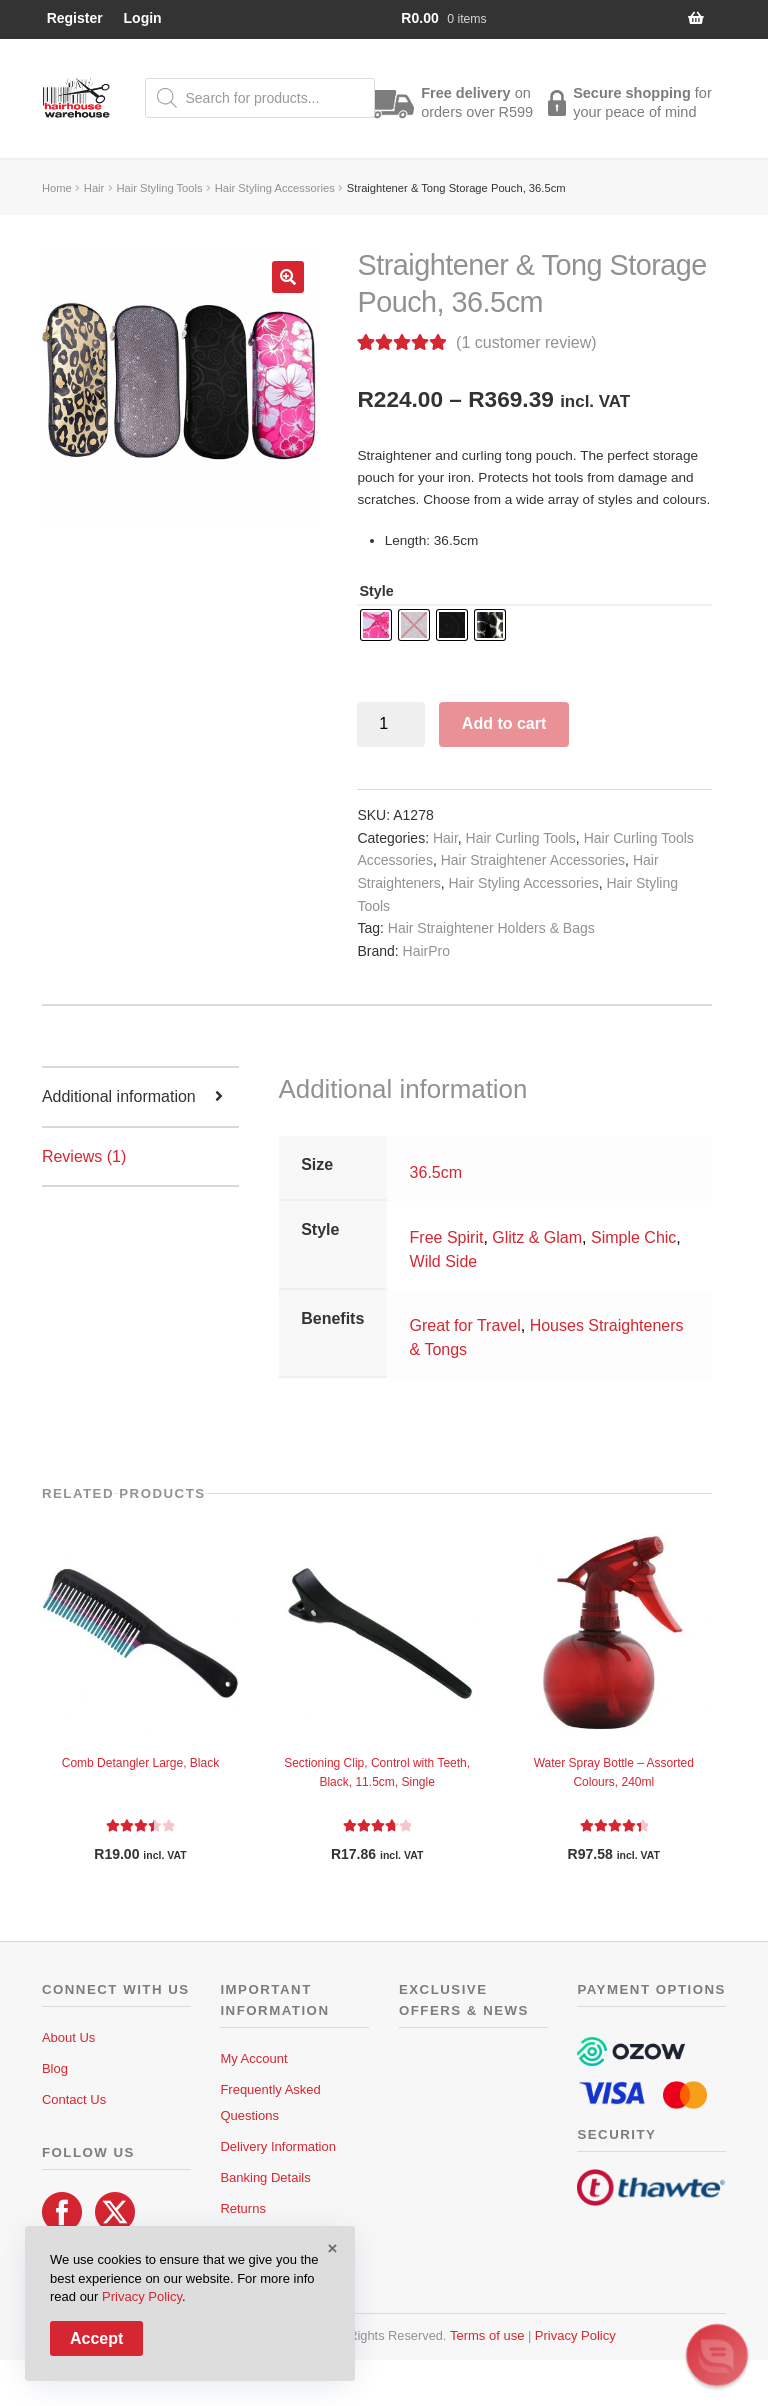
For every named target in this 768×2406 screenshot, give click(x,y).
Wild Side (444, 1261)
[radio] (376, 625)
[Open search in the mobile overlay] (260, 98)
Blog (55, 2068)
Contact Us (74, 2099)
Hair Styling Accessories (275, 188)
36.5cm (436, 1172)
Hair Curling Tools (521, 838)
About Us (68, 2037)
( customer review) (526, 342)
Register (75, 18)
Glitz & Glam (537, 1237)
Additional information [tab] (119, 1096)
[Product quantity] (391, 725)
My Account (253, 2058)
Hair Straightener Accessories (533, 860)
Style (376, 591)
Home (57, 188)
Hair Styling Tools (159, 188)
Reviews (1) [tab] (84, 1156)
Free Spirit (447, 1237)
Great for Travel (465, 1325)
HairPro (426, 951)
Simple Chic (633, 1237)
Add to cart (504, 723)
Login (143, 18)
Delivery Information (278, 2146)
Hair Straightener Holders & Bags (491, 928)
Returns (243, 2208)
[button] (288, 277)
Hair (94, 188)
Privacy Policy (575, 2335)
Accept (96, 2338)
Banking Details (265, 2177)
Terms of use (487, 2335)
